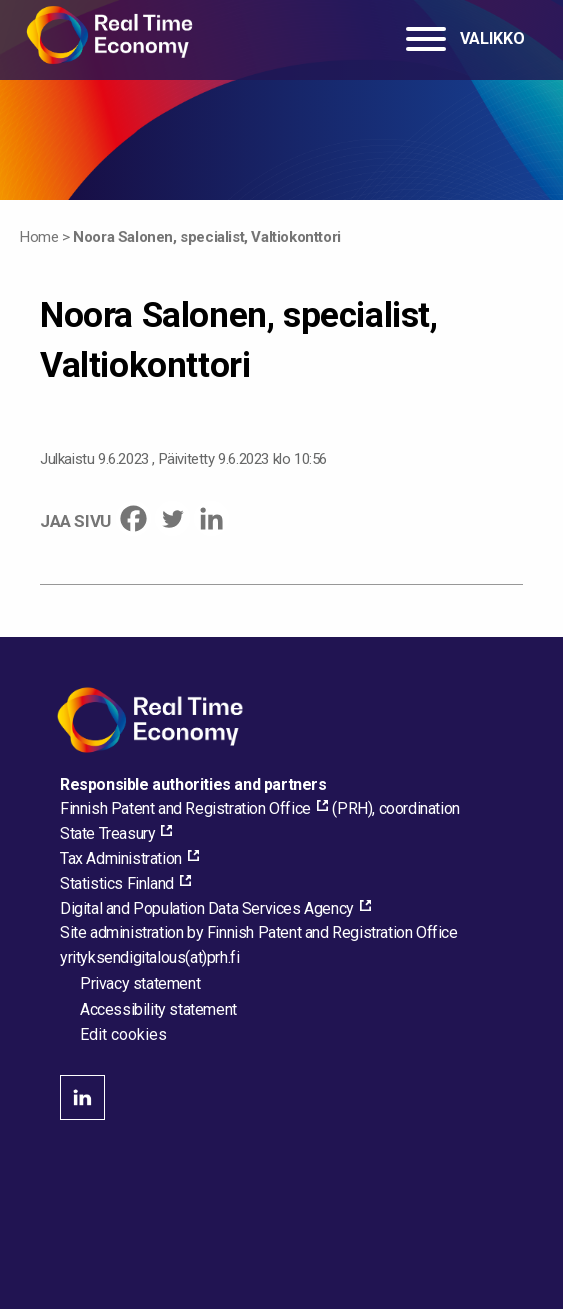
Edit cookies (123, 1035)
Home (39, 237)
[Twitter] (172, 518)
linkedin (82, 1097)
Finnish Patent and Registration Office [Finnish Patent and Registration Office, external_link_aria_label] (185, 808)
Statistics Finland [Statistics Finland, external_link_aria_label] (117, 883)
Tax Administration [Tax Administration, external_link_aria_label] (121, 858)
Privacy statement (140, 983)
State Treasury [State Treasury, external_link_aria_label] (107, 833)
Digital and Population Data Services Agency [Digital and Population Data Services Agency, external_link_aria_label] (207, 908)
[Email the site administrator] (149, 957)
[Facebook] (133, 518)
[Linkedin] (211, 518)
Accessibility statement (158, 1009)
